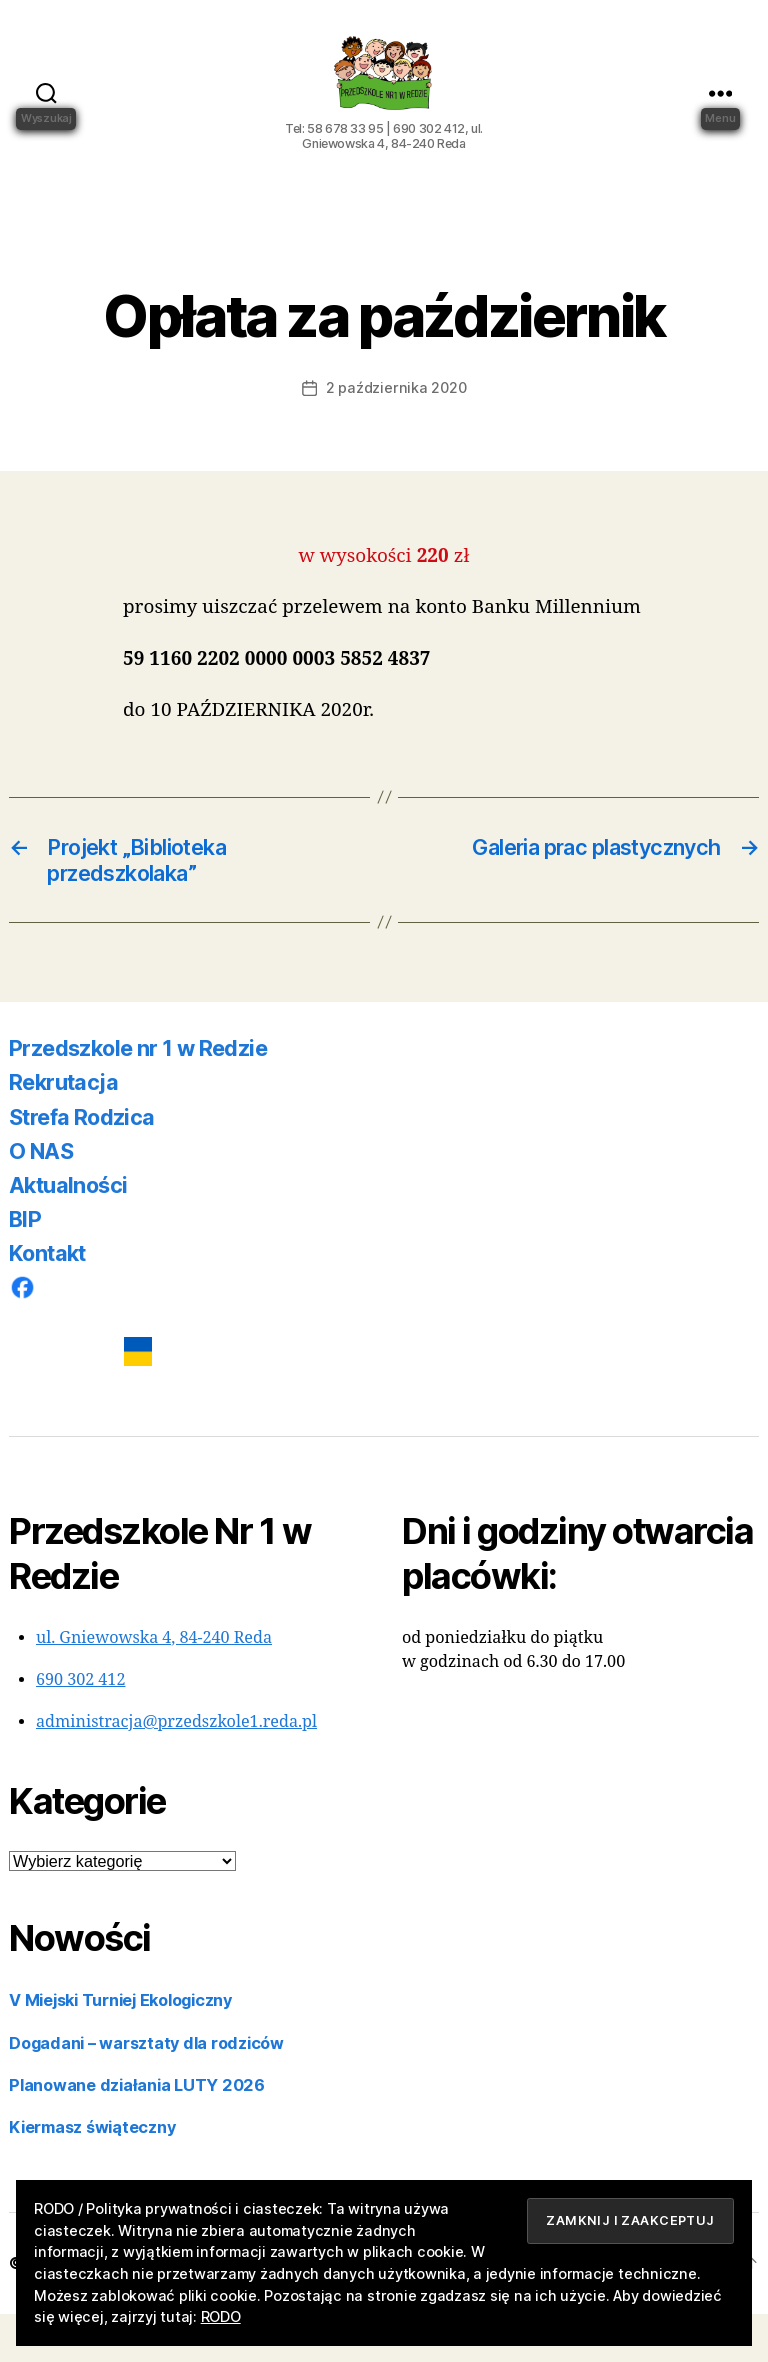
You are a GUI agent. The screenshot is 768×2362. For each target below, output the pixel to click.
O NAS (41, 1199)
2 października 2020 (396, 435)
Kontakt (47, 1301)
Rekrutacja (63, 1130)
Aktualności (68, 1233)
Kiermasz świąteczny (92, 2175)
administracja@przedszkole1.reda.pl (176, 1770)
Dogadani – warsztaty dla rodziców (146, 2091)
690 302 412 (80, 1728)
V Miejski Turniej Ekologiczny (120, 2048)
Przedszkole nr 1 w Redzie (138, 1096)
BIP (25, 1267)
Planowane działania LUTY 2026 (137, 2133)
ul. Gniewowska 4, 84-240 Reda (154, 1686)
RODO (221, 2316)
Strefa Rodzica (82, 1165)
